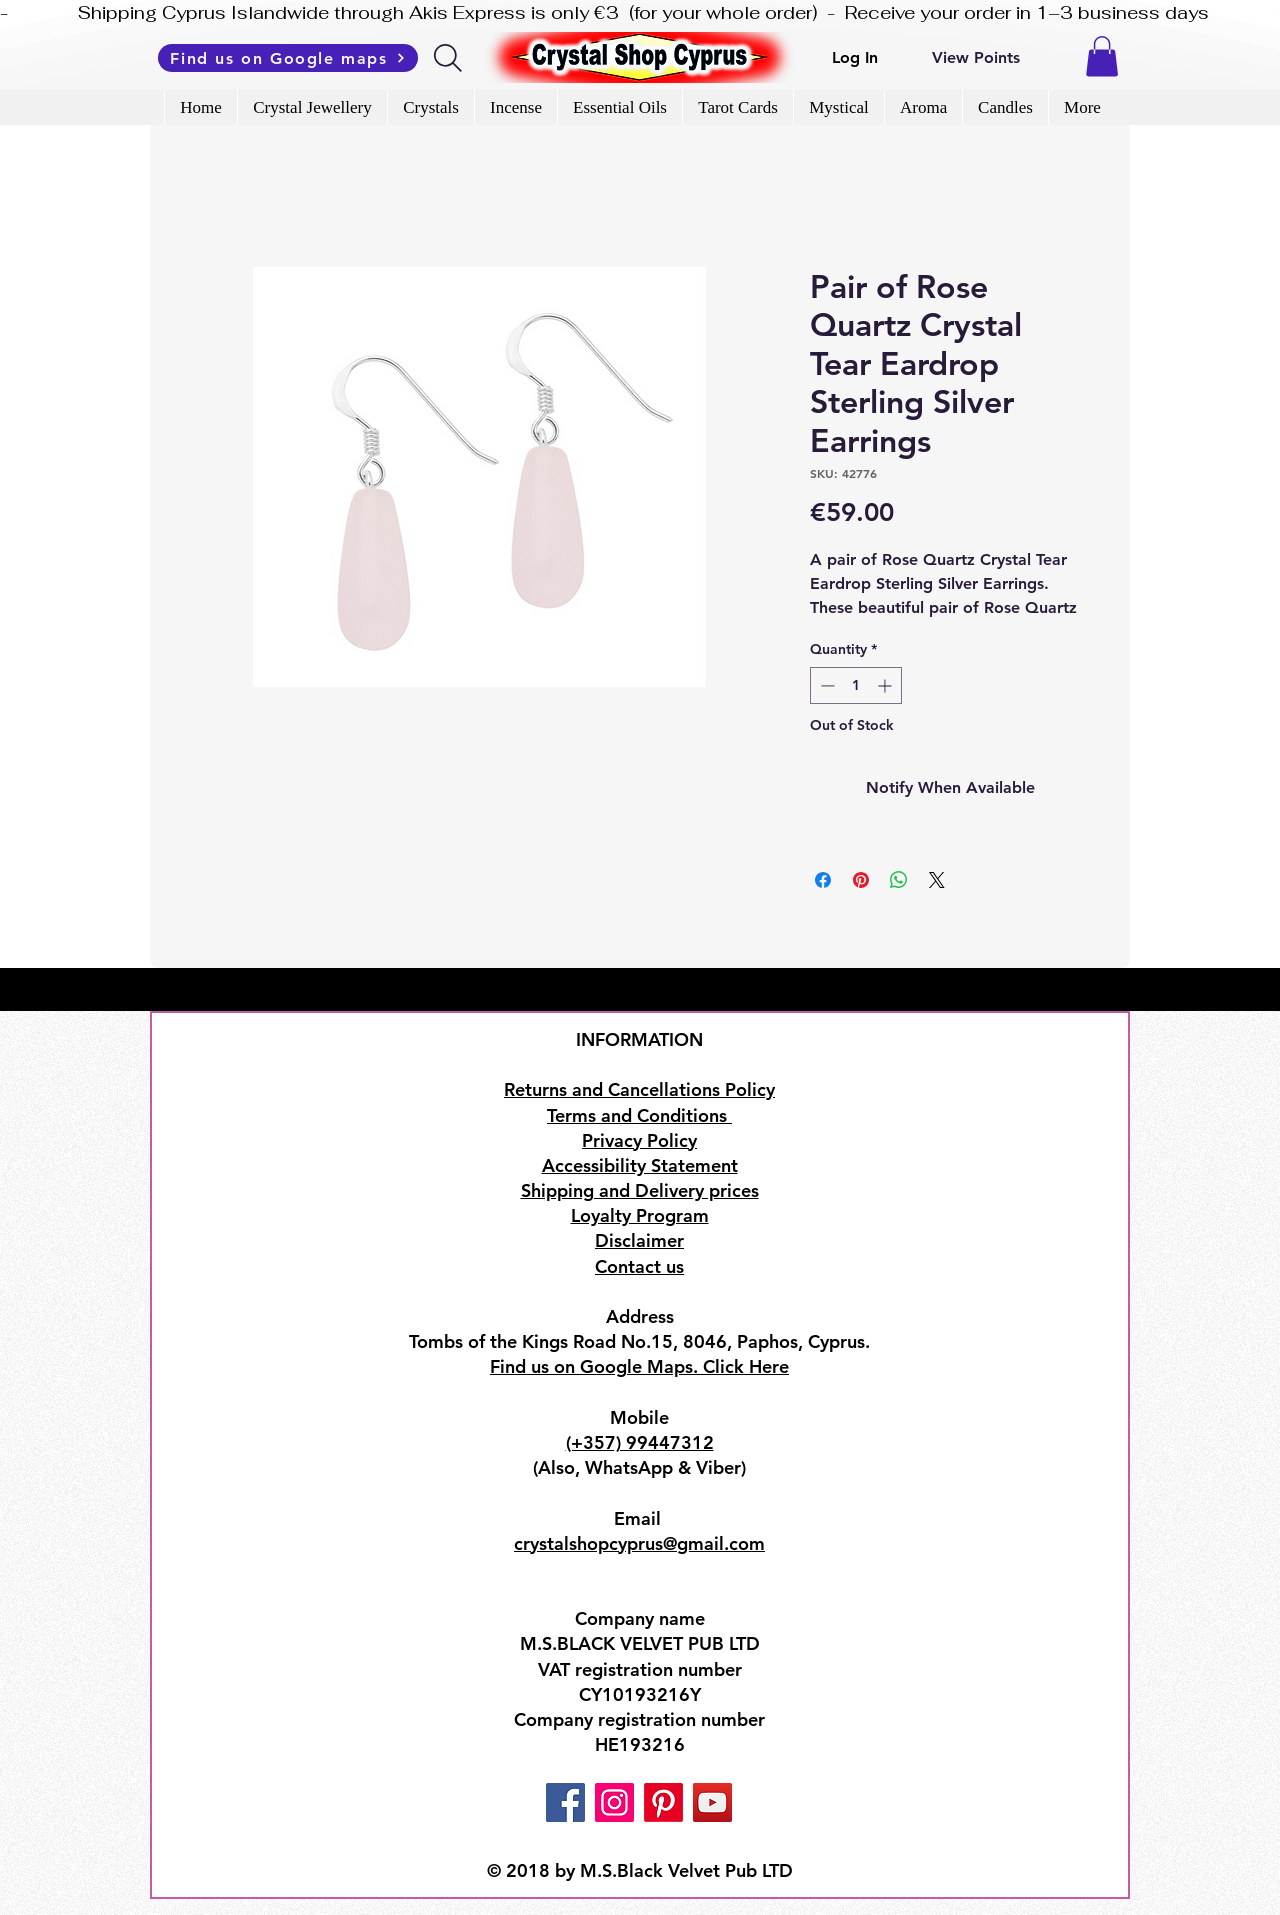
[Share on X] (937, 880)
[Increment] (886, 685)
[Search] (449, 58)
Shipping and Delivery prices (640, 1190)
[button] (1102, 56)
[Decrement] (825, 685)
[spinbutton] (856, 685)
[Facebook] (565, 1802)
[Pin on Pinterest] (861, 880)
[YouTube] (712, 1802)
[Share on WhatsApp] (899, 880)
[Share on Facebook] (823, 880)
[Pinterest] (663, 1802)
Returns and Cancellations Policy (639, 1089)
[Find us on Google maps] (288, 58)
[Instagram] (614, 1802)
